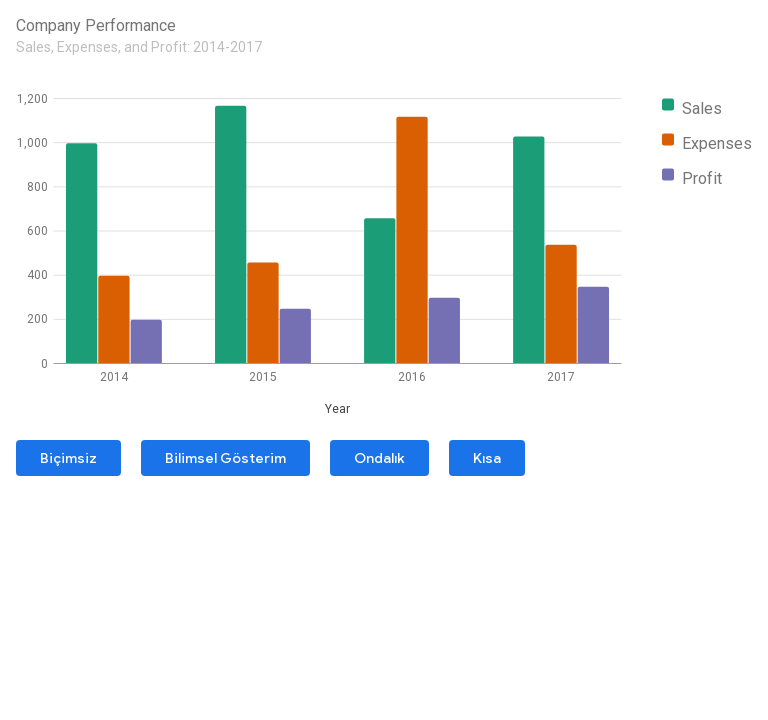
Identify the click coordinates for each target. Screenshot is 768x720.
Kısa (487, 458)
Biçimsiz (68, 458)
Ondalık (379, 458)
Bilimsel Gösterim (225, 458)
